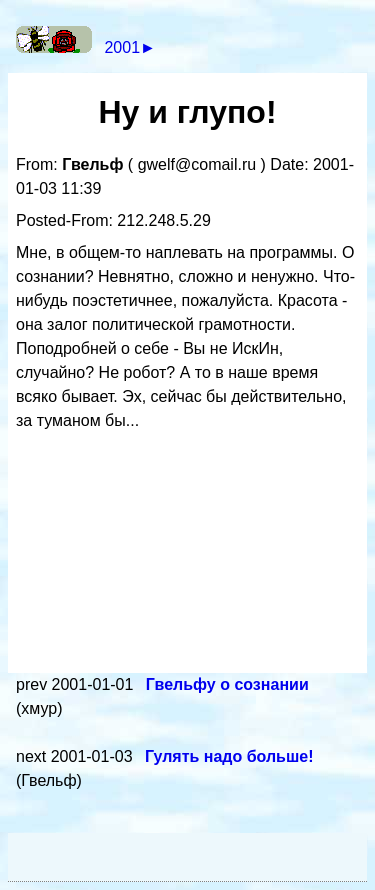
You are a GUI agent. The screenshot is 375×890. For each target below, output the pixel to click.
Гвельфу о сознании (227, 684)
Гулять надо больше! (229, 756)
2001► (129, 47)
